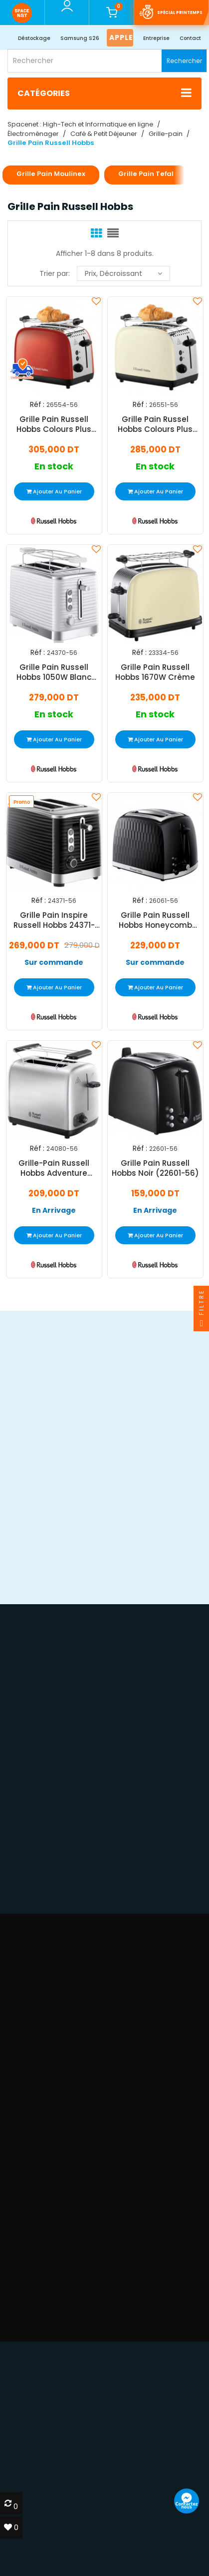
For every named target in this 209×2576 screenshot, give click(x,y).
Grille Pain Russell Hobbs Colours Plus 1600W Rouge (53, 425)
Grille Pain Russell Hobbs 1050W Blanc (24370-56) (53, 672)
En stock (53, 467)
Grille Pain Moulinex (50, 173)
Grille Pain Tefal (146, 173)
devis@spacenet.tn (69, 2462)
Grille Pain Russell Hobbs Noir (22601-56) (155, 1168)
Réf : (37, 404)
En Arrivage (54, 1210)
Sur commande (53, 962)
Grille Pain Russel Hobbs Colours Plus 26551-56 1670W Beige (155, 425)
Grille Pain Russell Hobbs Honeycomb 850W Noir (155, 920)
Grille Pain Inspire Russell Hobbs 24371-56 (54, 920)
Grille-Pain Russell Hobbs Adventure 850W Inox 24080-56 (53, 1168)
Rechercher (184, 60)
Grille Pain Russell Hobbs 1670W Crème (155, 672)
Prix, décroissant (123, 273)
